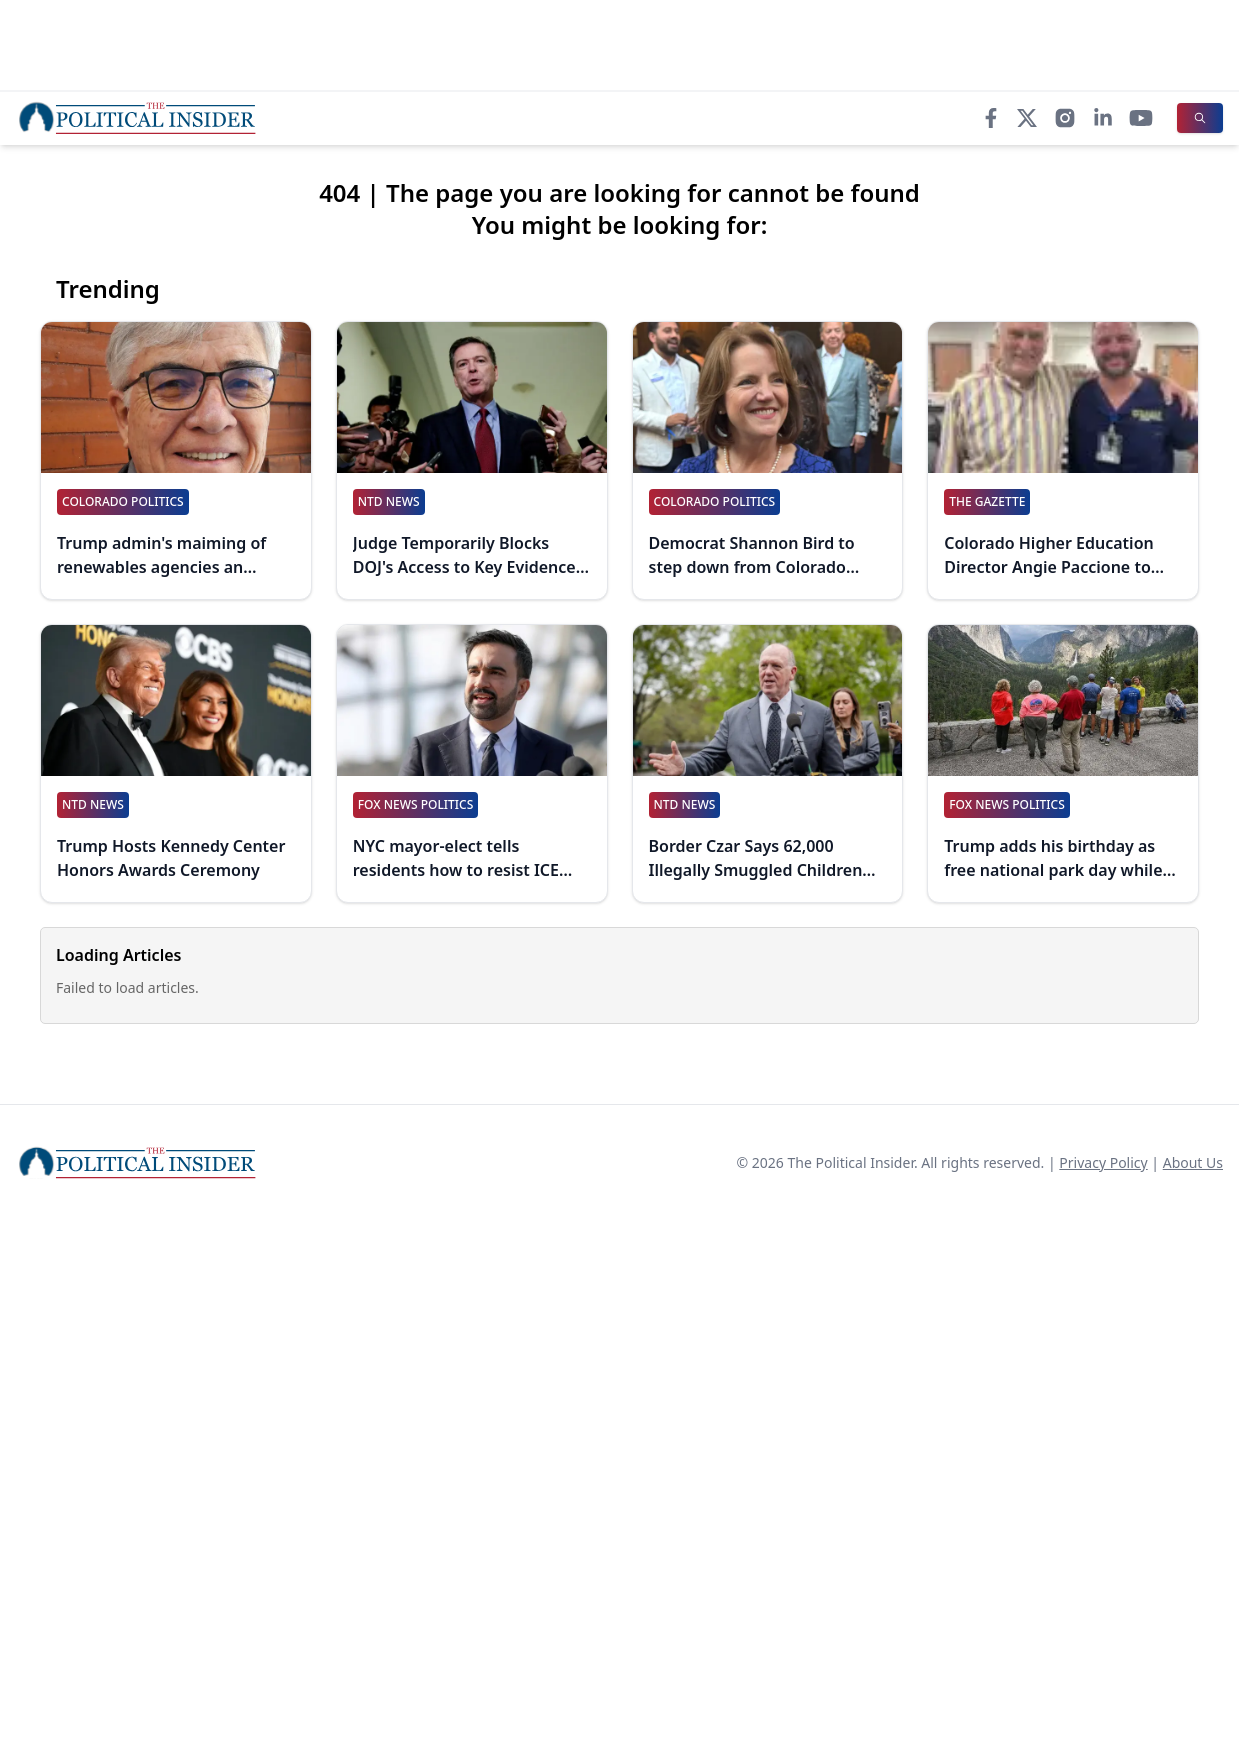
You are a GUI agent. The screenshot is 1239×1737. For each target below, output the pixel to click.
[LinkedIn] (1103, 118)
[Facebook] (991, 118)
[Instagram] (1065, 118)
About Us (1193, 1162)
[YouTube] (1141, 118)
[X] (1027, 118)
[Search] (1200, 118)
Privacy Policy (1103, 1162)
